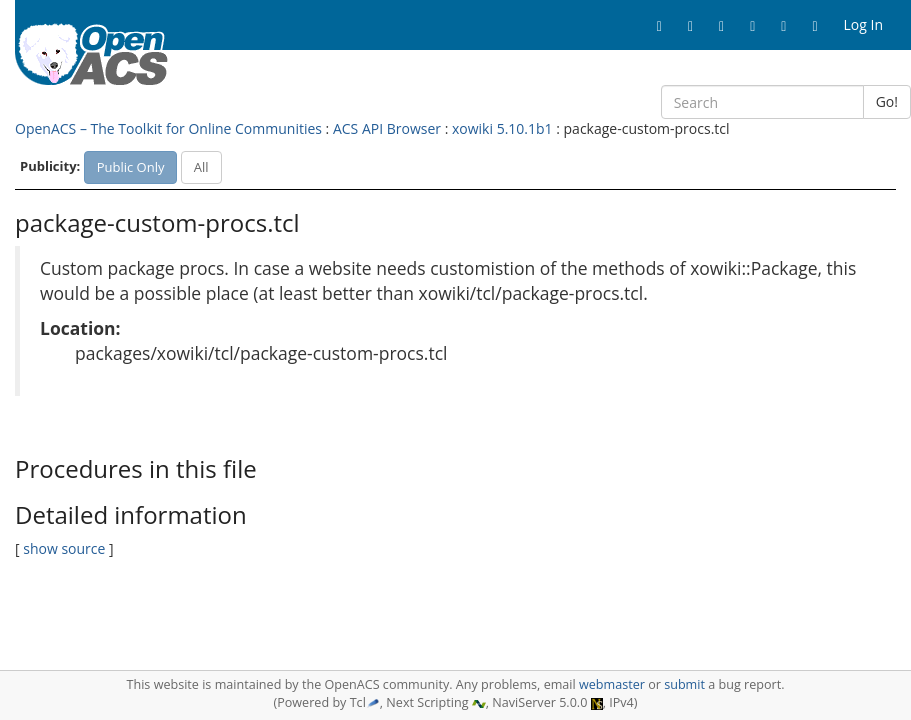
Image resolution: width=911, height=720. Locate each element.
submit (684, 684)
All (201, 167)
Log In (863, 24)
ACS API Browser (387, 128)
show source (64, 548)
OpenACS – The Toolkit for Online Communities (168, 128)
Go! (887, 101)
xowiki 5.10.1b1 (502, 128)
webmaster (612, 684)
